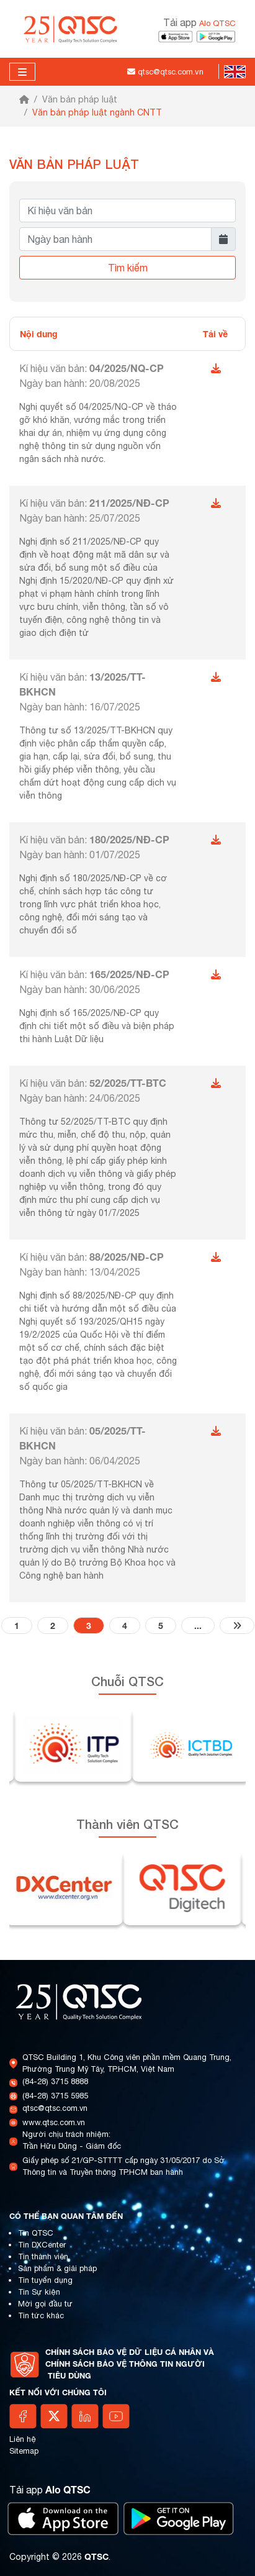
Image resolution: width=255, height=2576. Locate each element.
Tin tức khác (41, 2315)
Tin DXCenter (42, 2244)
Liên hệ (22, 2439)
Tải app (199, 22)
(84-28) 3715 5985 (55, 2095)
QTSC (96, 2556)
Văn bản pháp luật (79, 99)
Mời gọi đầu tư (45, 2303)
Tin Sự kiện (39, 2292)
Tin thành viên (43, 2256)
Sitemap (23, 2451)
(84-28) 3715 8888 (55, 2081)
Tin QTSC (35, 2233)
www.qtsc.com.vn (53, 2122)
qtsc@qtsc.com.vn (54, 2108)
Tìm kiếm (128, 267)
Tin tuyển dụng (45, 2280)
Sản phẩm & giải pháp (57, 2268)
